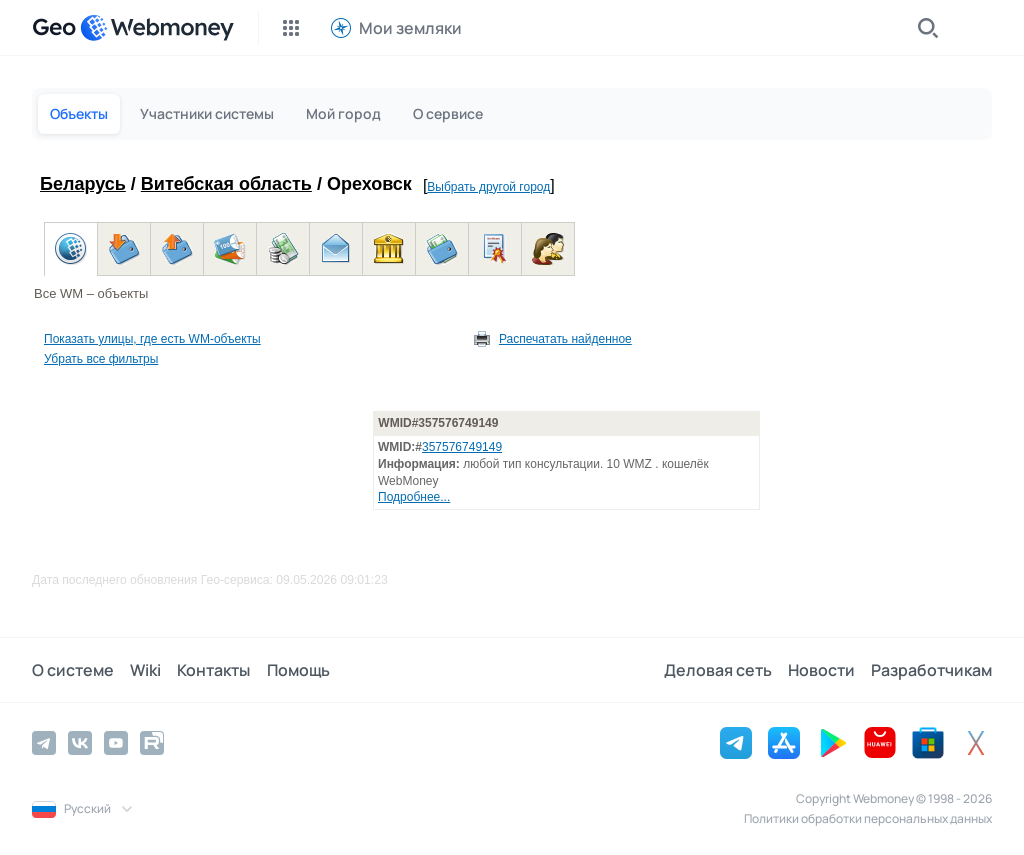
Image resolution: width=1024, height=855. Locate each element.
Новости (821, 670)
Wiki (145, 670)
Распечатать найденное (565, 339)
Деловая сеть (718, 670)
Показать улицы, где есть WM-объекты (152, 339)
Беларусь (83, 184)
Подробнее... (414, 497)
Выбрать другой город (488, 187)
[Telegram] (44, 743)
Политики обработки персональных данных (868, 818)
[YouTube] (116, 743)
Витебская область (226, 184)
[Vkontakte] (80, 743)
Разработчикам (931, 670)
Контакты (213, 670)
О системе (73, 670)
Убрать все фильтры (101, 359)
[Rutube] (152, 743)
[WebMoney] (157, 28)
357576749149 (462, 447)
